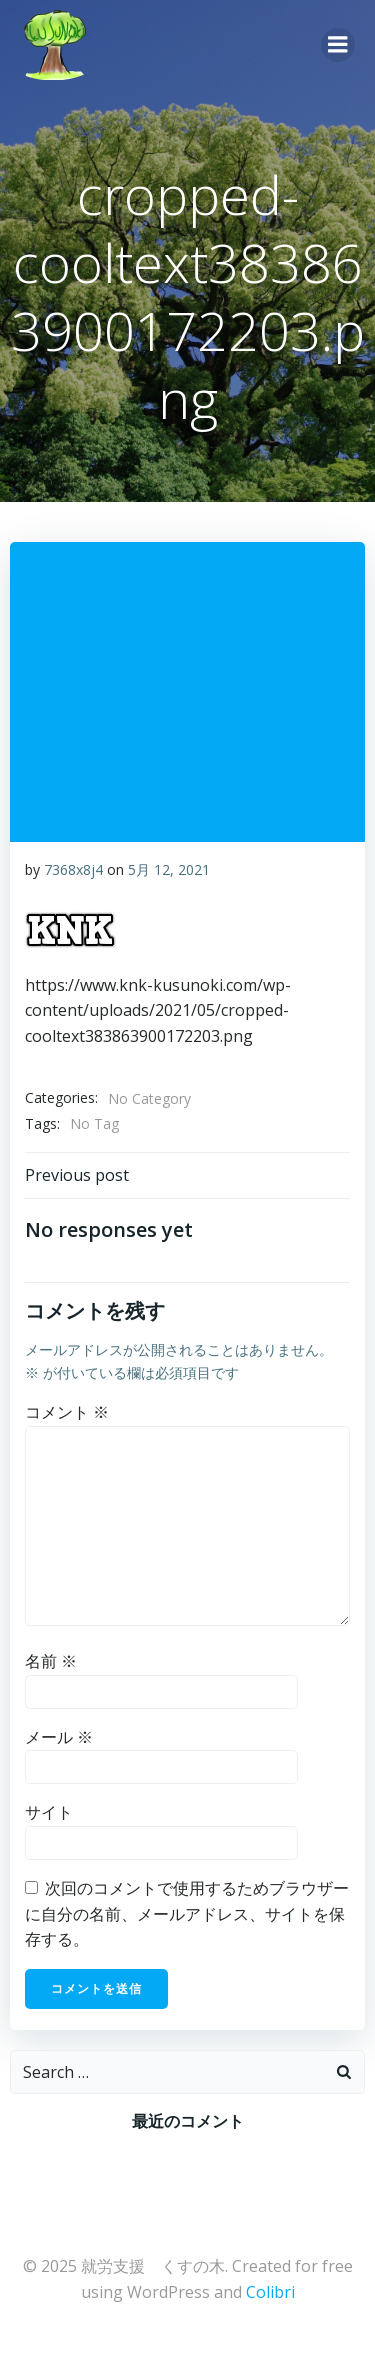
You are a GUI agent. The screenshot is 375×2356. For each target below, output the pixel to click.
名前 (51, 1661)
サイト (49, 1812)
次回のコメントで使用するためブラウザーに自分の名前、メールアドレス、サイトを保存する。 (187, 1913)
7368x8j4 (73, 869)
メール (59, 1737)
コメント (67, 1412)
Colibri (270, 2292)
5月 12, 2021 (169, 869)
